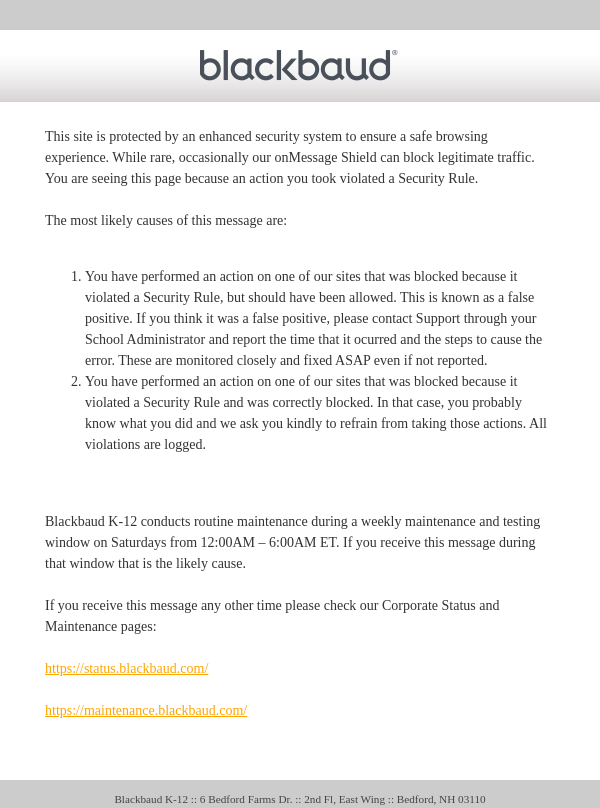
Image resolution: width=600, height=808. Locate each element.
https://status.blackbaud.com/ (126, 668)
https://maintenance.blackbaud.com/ (146, 710)
